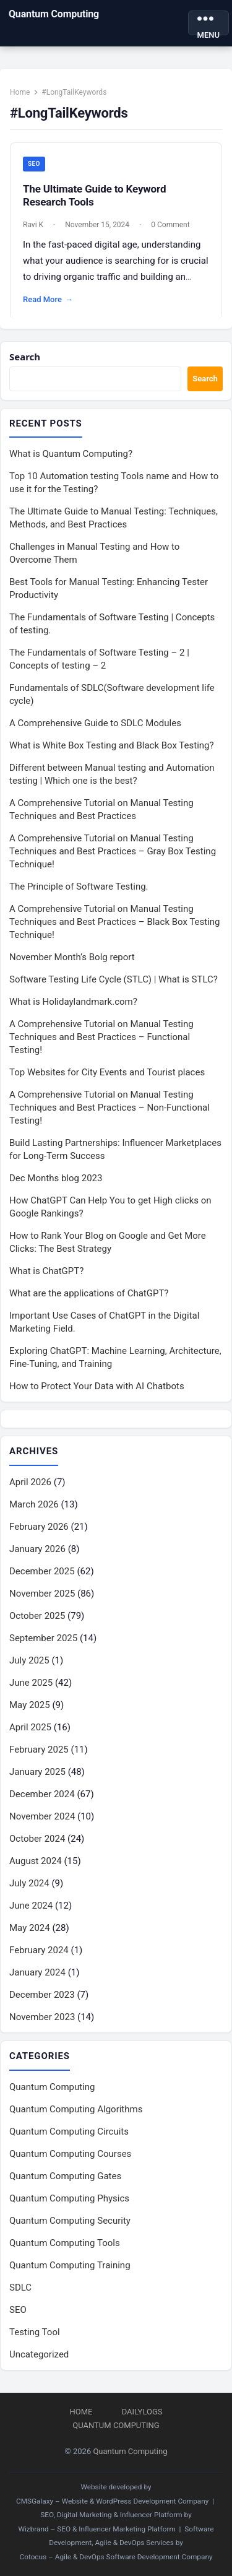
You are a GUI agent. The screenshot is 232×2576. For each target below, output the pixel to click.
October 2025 (37, 1615)
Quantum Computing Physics (69, 2198)
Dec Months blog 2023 (55, 1178)
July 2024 (29, 1883)
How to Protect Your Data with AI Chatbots (96, 1386)
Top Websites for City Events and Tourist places (107, 1072)
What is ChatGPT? (46, 1271)
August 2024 (35, 1861)
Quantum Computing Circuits (69, 2131)
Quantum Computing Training (70, 2265)
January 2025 (37, 1771)
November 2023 (42, 2017)
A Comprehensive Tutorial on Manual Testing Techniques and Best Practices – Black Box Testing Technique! (114, 921)
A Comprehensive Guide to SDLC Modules (95, 723)
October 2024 (37, 1838)
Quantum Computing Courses (70, 2153)
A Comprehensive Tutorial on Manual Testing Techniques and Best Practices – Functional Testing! (101, 1037)
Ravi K (33, 224)
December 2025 (42, 1571)
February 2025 (39, 1749)
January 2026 (37, 1549)
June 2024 (31, 1905)
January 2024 (37, 1972)
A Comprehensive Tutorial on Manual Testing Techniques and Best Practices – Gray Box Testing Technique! (112, 851)
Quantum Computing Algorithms (75, 2109)
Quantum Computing (54, 14)
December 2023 (42, 1994)
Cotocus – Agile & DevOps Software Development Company (115, 2556)
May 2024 (29, 1927)
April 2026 (30, 1482)
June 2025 (31, 1682)
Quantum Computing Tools (64, 2243)
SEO (34, 163)
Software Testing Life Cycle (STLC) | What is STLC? (113, 979)
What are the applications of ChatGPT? (88, 1293)
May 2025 (29, 1705)
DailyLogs (142, 2411)
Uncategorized (39, 2354)
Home (20, 92)
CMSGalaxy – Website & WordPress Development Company (112, 2501)
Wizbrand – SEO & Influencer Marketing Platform (97, 2529)
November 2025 (42, 1593)
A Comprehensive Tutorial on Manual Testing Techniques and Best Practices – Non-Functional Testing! (109, 1107)
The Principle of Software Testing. (78, 886)
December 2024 (42, 1794)
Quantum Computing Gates (65, 2176)
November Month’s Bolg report (72, 957)
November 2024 (42, 1816)
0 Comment (170, 224)
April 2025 (30, 1727)
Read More (48, 299)
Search (24, 356)
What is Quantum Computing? (70, 453)
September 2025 (43, 1638)
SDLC (20, 2287)
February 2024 (39, 1950)
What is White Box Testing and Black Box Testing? (111, 745)
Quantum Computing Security (70, 2220)
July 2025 (29, 1660)
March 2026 (34, 1504)
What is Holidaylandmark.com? (73, 1001)
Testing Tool (34, 2332)
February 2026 (39, 1526)
